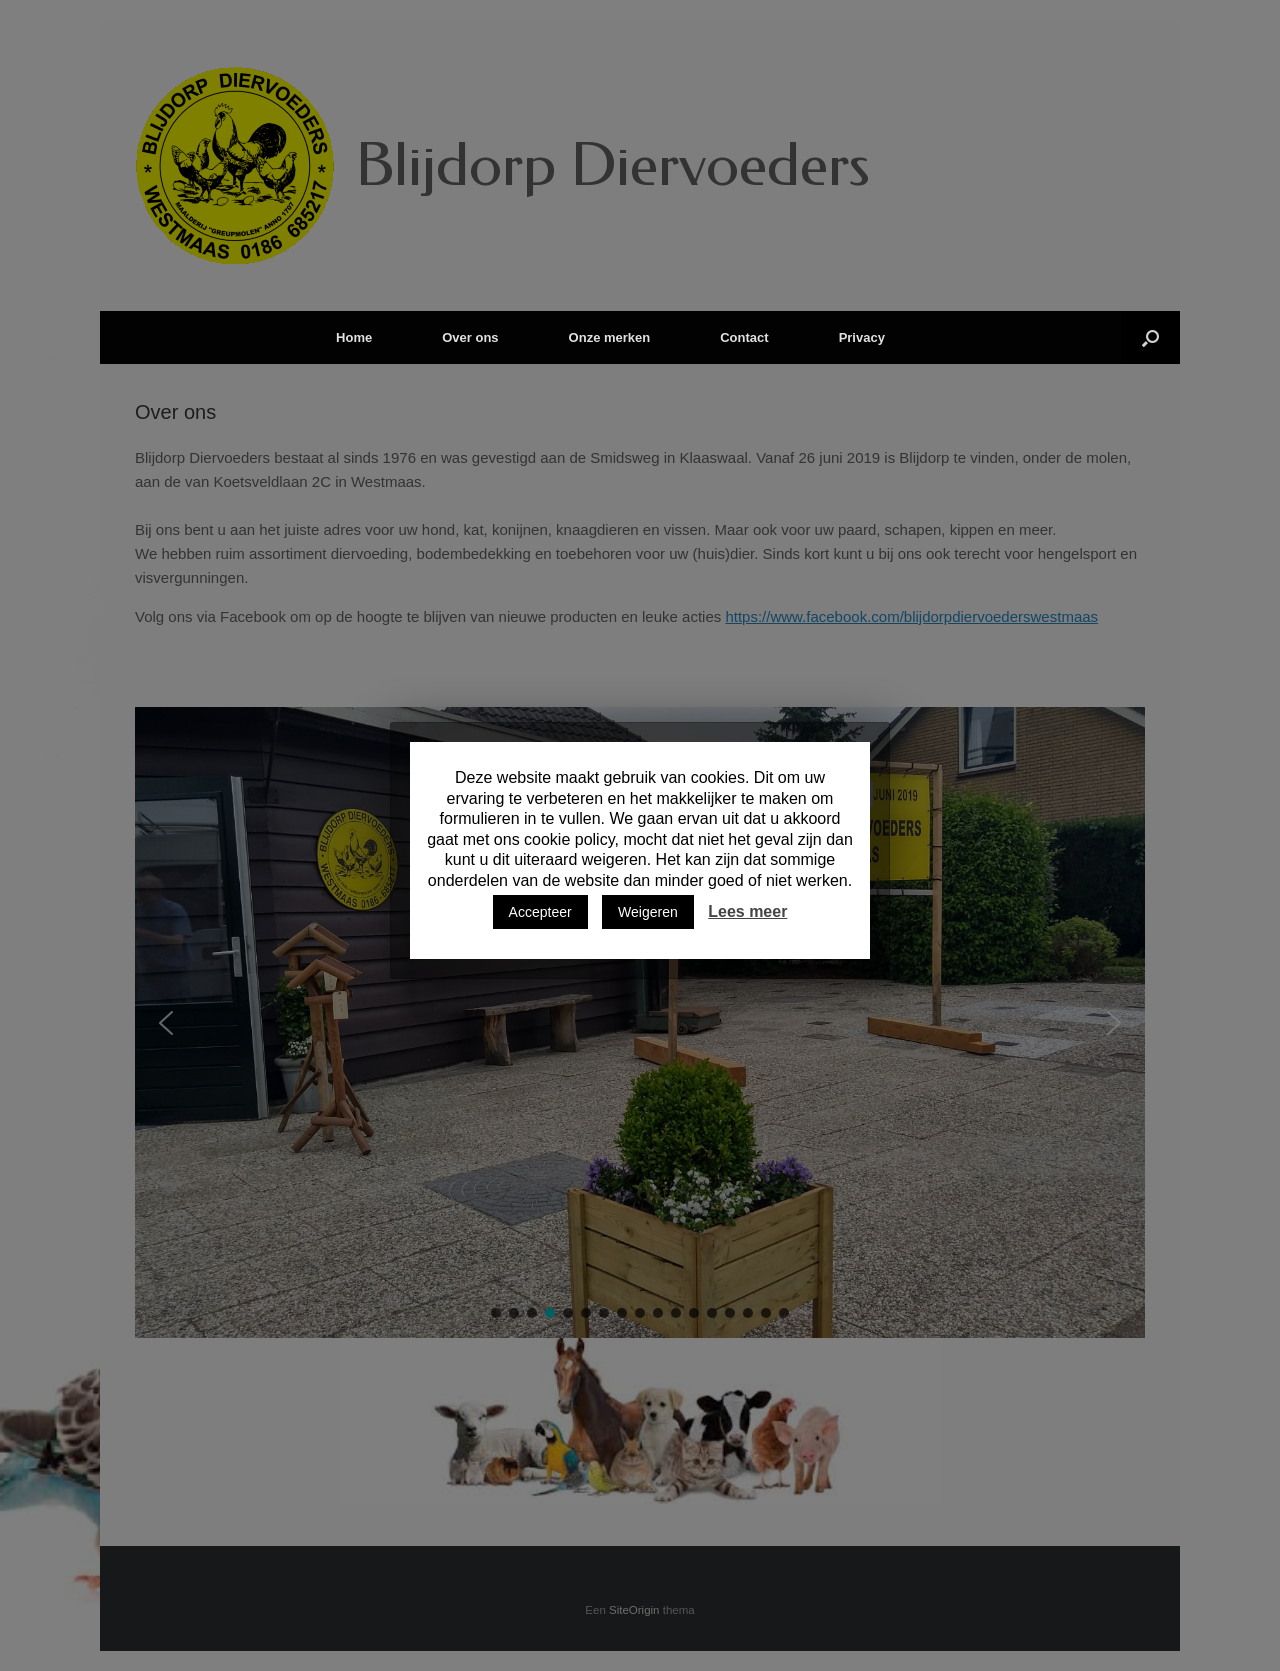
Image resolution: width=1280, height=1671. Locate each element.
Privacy (862, 337)
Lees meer (747, 911)
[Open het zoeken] (1150, 337)
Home (354, 337)
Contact (744, 337)
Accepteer (540, 912)
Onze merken (610, 337)
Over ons (470, 337)
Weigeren (648, 912)
